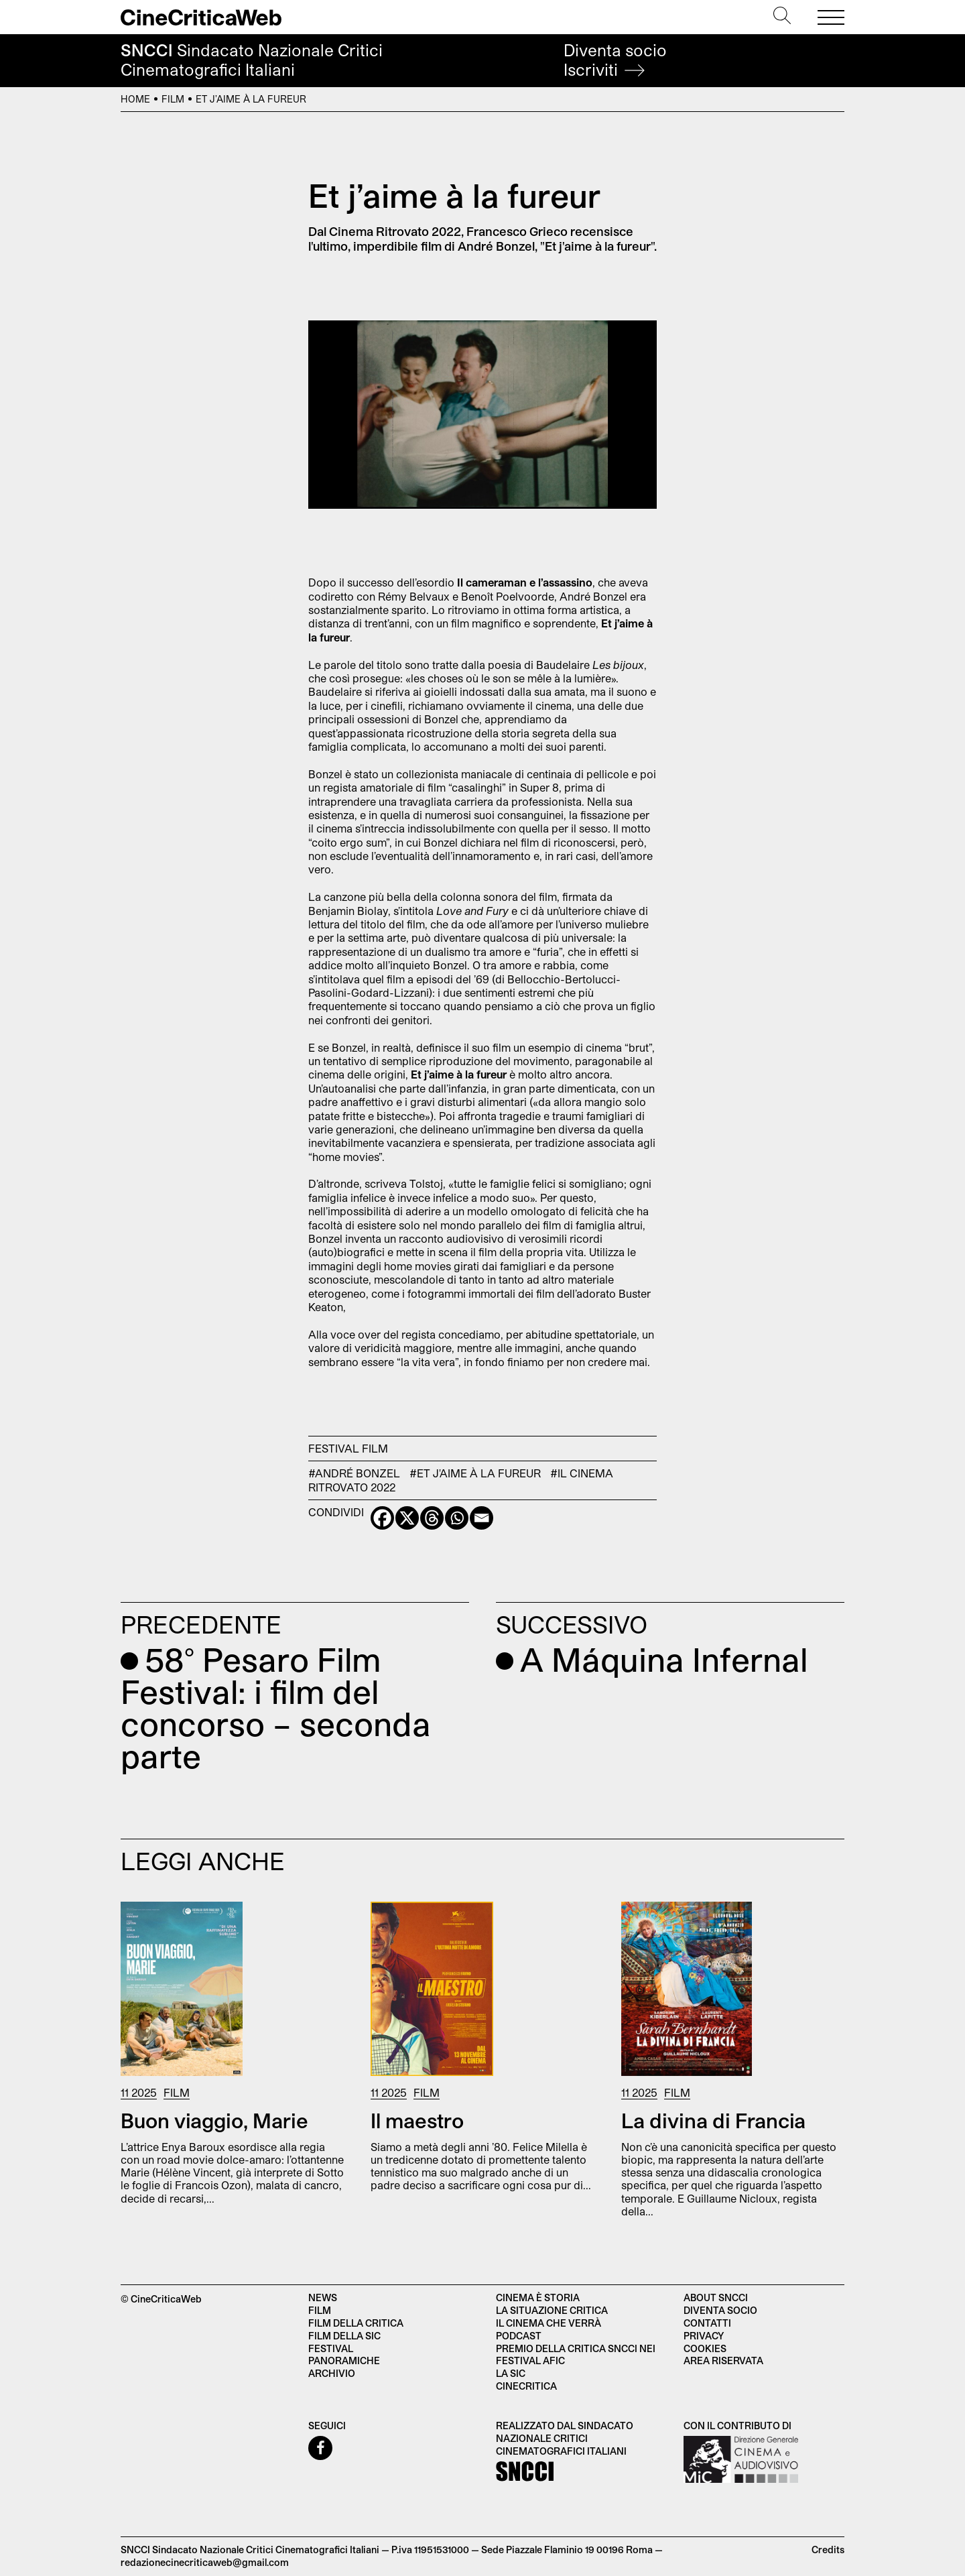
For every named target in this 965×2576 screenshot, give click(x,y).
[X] (407, 1518)
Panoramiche (344, 2360)
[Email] (481, 1518)
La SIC (510, 2373)
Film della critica (355, 2323)
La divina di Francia (713, 2120)
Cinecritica (526, 2386)
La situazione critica (552, 2310)
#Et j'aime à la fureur (475, 1473)
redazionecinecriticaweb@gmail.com (205, 2562)
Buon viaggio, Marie (214, 2120)
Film (173, 99)
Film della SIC (344, 2335)
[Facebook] (382, 1518)
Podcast (518, 2335)
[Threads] (432, 1518)
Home (135, 99)
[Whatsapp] (456, 1518)
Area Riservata (723, 2360)
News (322, 2297)
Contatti (707, 2323)
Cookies (705, 2348)
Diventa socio (615, 60)
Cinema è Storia (538, 2297)
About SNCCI (716, 2297)
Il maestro (417, 2120)
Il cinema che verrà (548, 2323)
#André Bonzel (354, 1473)
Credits (828, 2549)
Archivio (331, 2373)
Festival (333, 1448)
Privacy (704, 2335)
